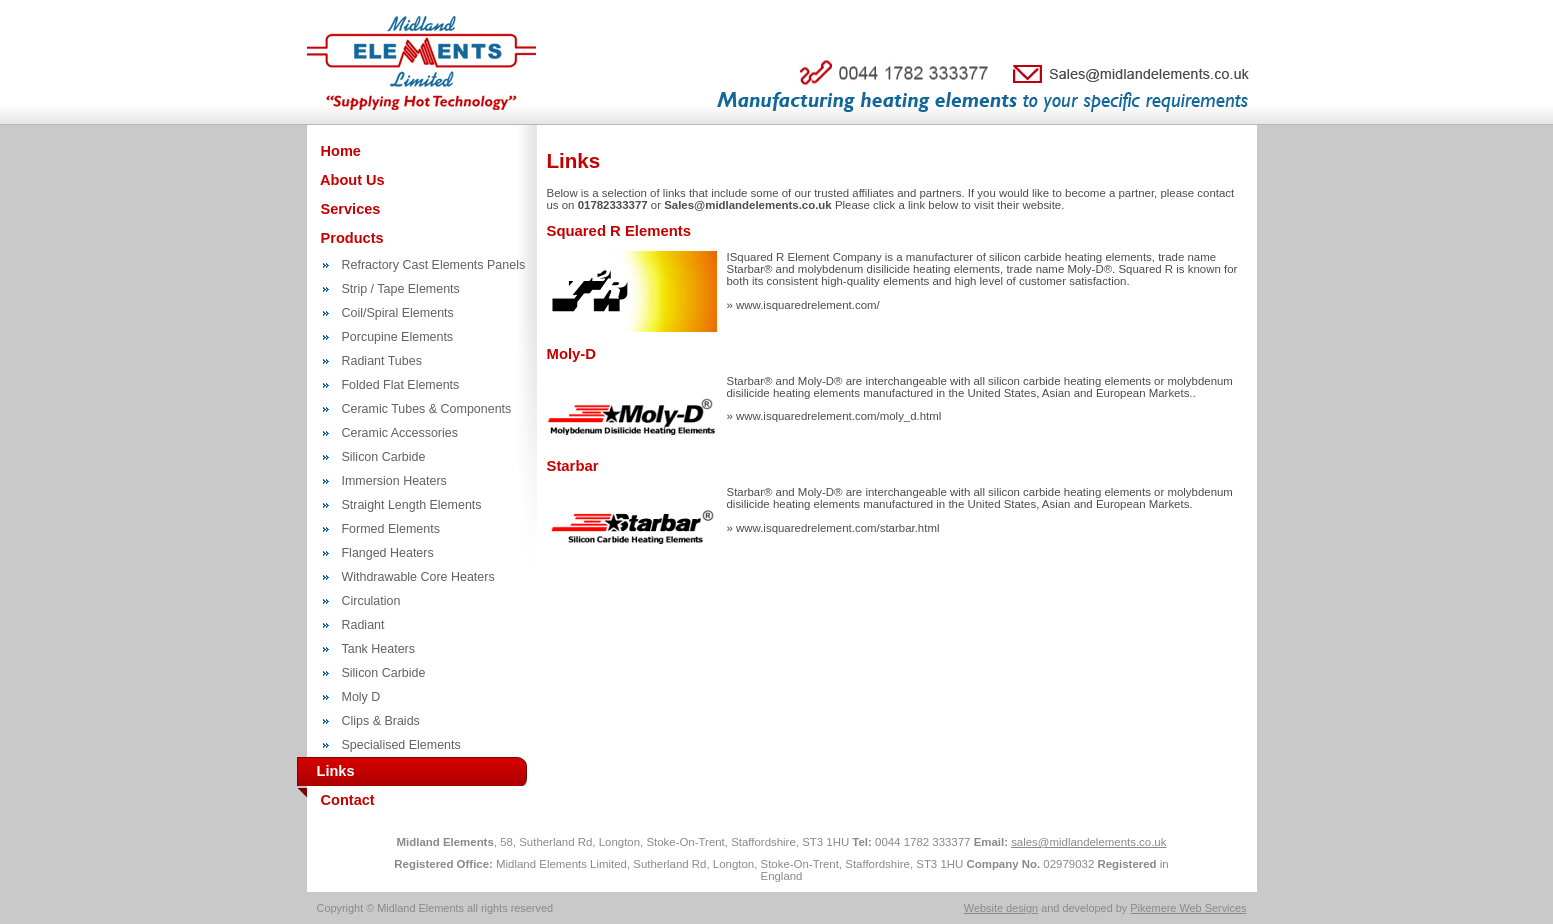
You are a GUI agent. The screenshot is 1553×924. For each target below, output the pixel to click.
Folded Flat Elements (401, 385)
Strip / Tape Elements (401, 289)
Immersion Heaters (394, 481)
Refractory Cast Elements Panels (434, 265)
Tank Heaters (378, 649)
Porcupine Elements (398, 337)
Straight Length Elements (412, 505)
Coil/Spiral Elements (398, 313)
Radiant (363, 625)
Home (339, 151)
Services (349, 209)
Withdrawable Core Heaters (418, 577)
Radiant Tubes (382, 361)
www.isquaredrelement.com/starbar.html (837, 528)
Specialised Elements (401, 745)
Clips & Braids (381, 721)
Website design (1001, 908)
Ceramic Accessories (400, 433)
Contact (346, 800)
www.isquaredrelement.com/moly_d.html (838, 416)
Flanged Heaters (388, 553)
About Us (351, 180)
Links (326, 771)
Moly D (361, 697)
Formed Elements (391, 529)
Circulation (371, 601)
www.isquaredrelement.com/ (808, 305)
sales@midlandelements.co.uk (1088, 842)
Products (350, 238)
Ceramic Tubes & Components (427, 409)
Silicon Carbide (384, 457)
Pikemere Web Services (1188, 908)
